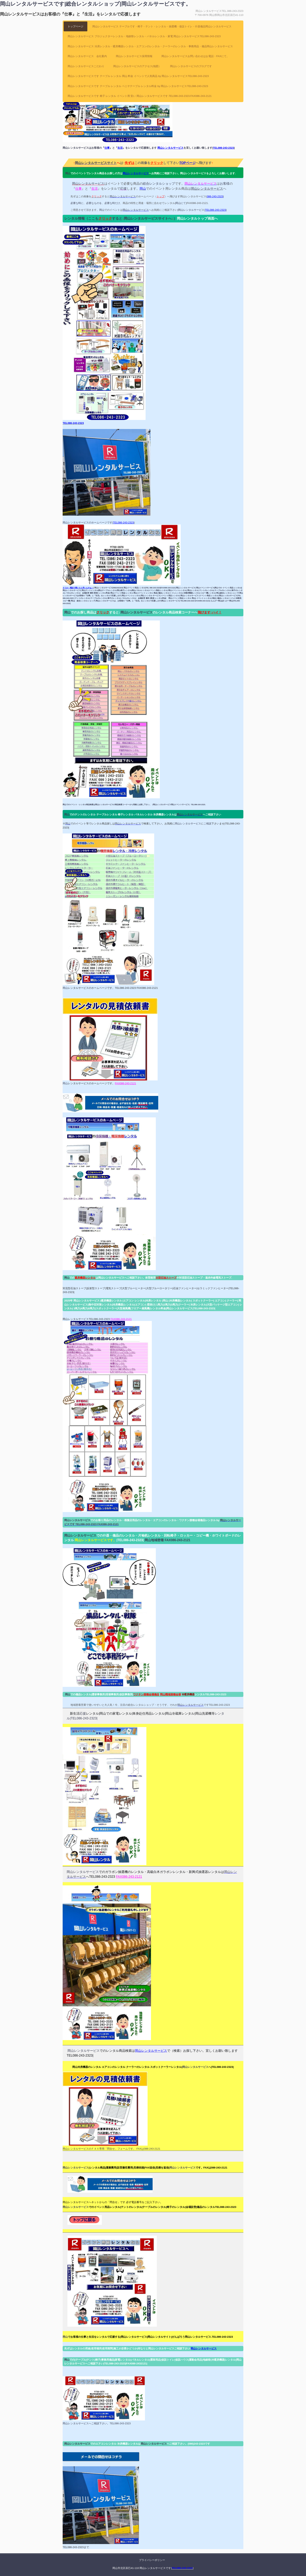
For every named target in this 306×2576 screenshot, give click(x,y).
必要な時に (77, 203)
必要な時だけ (112, 203)
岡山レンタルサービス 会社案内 (87, 56)
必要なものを (94, 203)
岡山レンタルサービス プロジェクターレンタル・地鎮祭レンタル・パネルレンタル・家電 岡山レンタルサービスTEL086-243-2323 (144, 36)
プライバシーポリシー (152, 2560)
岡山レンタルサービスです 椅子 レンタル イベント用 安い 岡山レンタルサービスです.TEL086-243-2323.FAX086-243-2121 (140, 95)
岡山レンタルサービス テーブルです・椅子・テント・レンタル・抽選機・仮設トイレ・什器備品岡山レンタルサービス (162, 26)
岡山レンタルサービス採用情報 (134, 56)
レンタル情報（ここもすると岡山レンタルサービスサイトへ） (120, 218)
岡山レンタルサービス (88, 183)
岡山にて (180, 203)
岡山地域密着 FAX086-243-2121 (167, 1540)
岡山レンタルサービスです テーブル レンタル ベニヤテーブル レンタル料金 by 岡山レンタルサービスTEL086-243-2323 (138, 86)
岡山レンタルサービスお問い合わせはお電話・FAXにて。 (195, 56)
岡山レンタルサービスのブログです (191, 66)
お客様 (225, 183)
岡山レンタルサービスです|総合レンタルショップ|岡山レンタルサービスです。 (95, 4)
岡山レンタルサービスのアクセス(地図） (137, 66)
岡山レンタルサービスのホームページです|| (153, 415)
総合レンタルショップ (159, 183)
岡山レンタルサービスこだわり (86, 66)
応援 (123, 188)
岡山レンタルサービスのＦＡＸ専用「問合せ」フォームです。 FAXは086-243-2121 (111, 2111)
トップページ (75, 26)
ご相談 (207, 823)
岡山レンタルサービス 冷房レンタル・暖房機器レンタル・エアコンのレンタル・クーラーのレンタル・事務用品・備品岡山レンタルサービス (150, 46)
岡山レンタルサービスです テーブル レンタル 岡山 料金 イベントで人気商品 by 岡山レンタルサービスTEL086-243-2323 (138, 76)
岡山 (67, 173)
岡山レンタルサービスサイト (96, 163)
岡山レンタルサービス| (191, 209)
